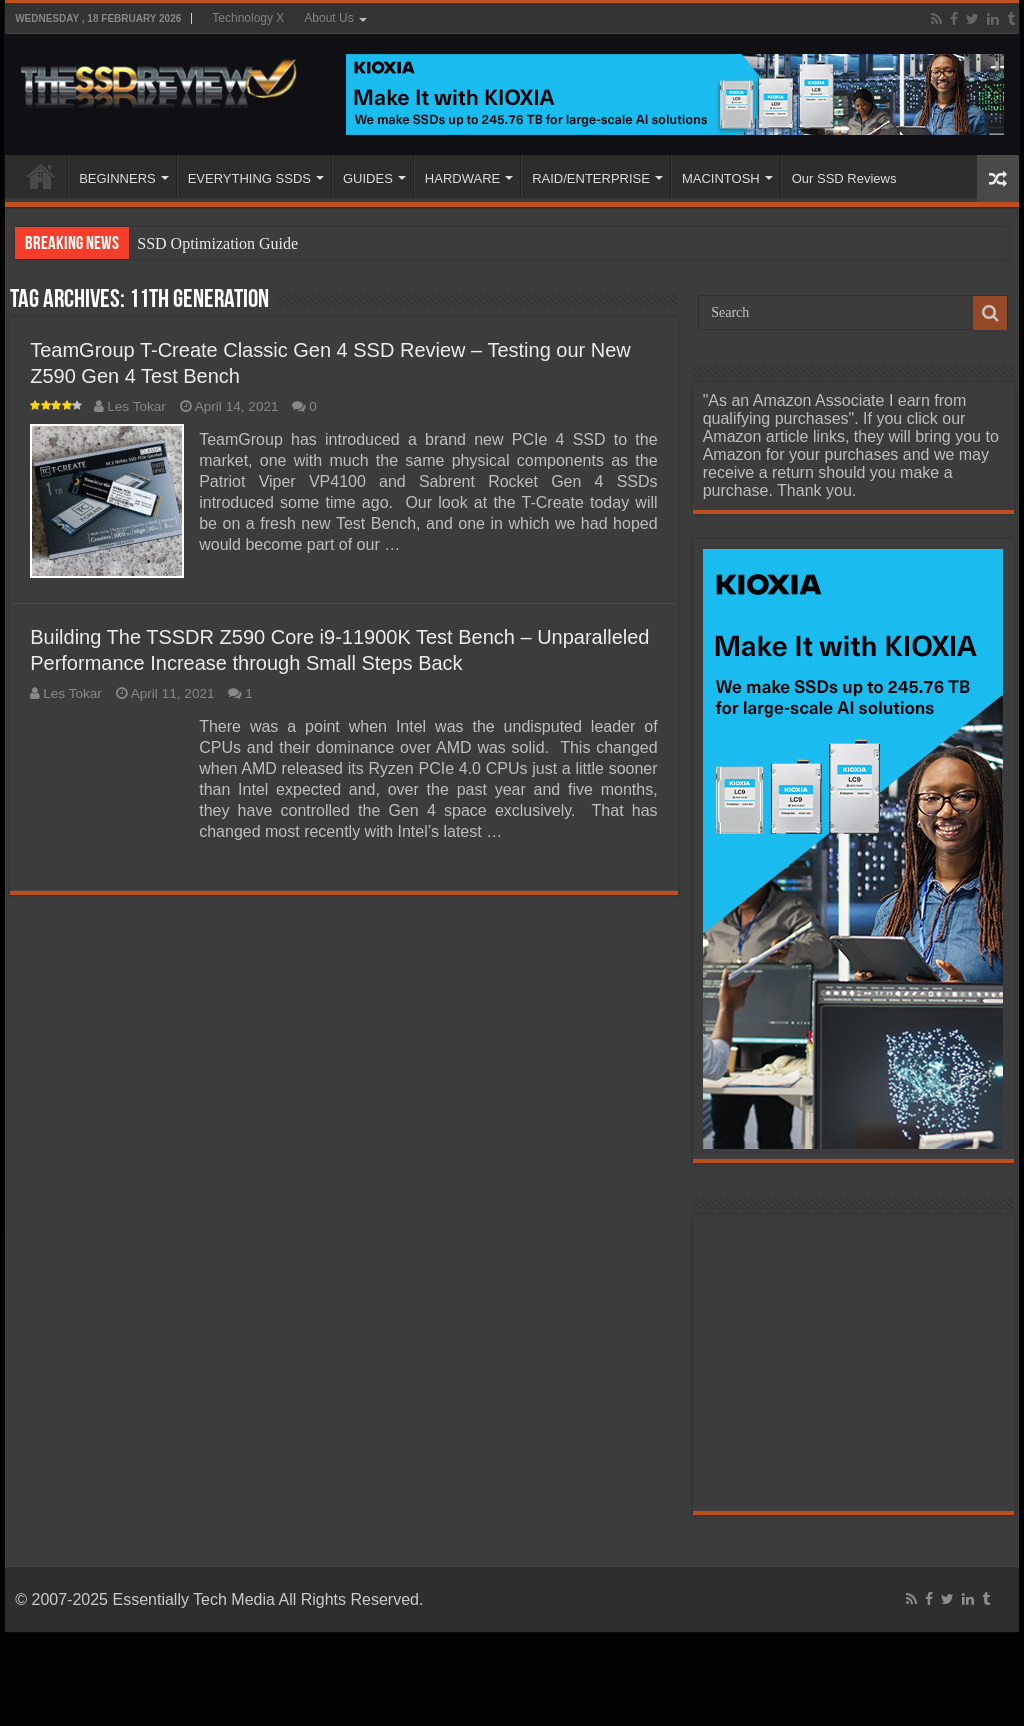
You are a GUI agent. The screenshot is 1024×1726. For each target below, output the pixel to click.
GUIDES (368, 178)
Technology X (248, 18)
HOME (41, 176)
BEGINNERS (117, 178)
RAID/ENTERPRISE (591, 178)
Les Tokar (136, 406)
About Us (328, 18)
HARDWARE (462, 178)
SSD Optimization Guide (217, 243)
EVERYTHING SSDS (249, 178)
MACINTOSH (721, 178)
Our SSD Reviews (844, 178)
